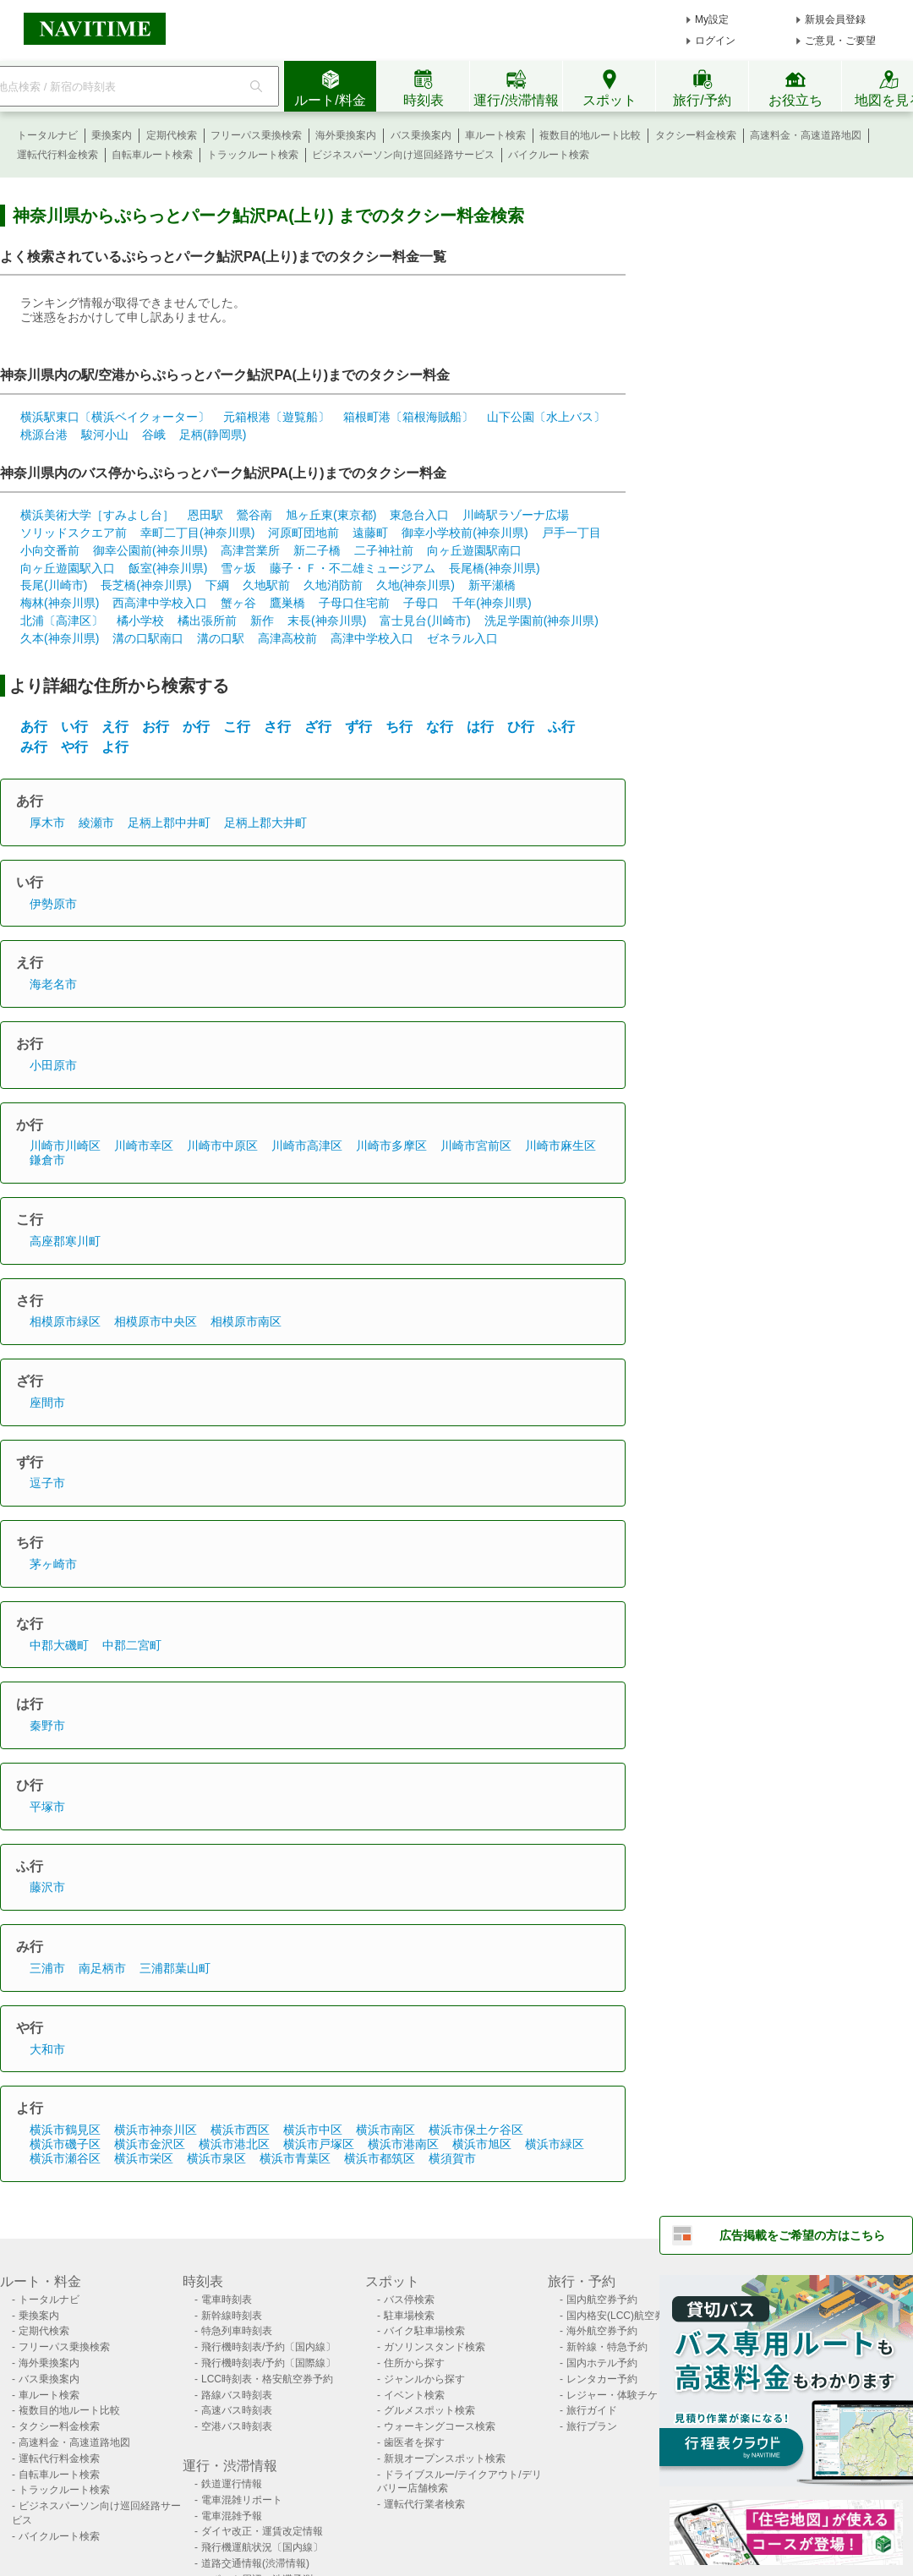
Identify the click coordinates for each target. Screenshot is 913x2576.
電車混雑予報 (231, 2516)
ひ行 (520, 727)
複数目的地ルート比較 (590, 135)
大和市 (47, 2049)
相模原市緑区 (65, 1321)
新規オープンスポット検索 (445, 2458)
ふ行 (561, 727)
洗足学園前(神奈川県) (541, 620)
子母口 (421, 603)
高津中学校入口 (372, 638)
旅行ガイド (591, 2410)
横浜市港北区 (234, 2144)
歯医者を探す (414, 2442)
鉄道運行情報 (231, 2484)
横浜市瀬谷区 (65, 2158)
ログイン (715, 40)
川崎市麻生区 (560, 1145)
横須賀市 (452, 2158)
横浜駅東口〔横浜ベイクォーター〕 (115, 417)
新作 (262, 620)
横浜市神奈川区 (155, 2129)
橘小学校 (140, 620)
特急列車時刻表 (236, 2331)
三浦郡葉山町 (174, 1968)
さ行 (277, 727)
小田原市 (53, 1065)
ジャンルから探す (424, 2379)
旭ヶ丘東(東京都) (331, 515)
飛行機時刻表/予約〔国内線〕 (268, 2347)
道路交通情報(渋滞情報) (255, 2563)
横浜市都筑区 (379, 2158)
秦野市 (47, 1725)
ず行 (358, 727)
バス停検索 (409, 2299)
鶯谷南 (254, 515)
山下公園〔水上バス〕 (546, 417)
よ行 (114, 747)
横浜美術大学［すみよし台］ (97, 515)
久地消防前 (333, 585)
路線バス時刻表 (236, 2395)
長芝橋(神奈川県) (146, 585)
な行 (439, 727)
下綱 (217, 585)
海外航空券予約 (601, 2331)
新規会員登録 (835, 19)
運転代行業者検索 (424, 2504)
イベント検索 (414, 2395)
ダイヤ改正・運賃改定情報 (262, 2531)
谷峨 (154, 434)
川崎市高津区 (306, 1145)
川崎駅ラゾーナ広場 (515, 515)
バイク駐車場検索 (424, 2331)
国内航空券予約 (601, 2299)
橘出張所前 (207, 620)
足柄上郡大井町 (265, 822)
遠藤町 (370, 532)
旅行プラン (591, 2426)
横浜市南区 (385, 2129)
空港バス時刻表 (236, 2426)
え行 (114, 727)
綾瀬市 (96, 822)
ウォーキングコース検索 (439, 2426)
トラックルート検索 (252, 155)
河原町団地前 (303, 532)
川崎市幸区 (143, 1145)
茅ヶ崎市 (53, 1564)
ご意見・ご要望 (840, 40)
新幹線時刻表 (231, 2316)
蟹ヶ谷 (238, 603)
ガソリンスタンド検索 (434, 2347)
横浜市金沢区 (149, 2144)
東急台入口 (419, 515)
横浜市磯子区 (65, 2144)
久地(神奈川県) (415, 585)
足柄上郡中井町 (169, 822)
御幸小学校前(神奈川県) (465, 532)
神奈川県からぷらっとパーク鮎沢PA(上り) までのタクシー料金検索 (268, 215)
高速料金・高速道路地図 (805, 135)
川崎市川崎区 (65, 1145)
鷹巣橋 (287, 603)
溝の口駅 (220, 638)
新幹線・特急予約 (607, 2347)
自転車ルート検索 (152, 155)
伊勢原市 (53, 904)
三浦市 (47, 1968)
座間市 (47, 1402)
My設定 (712, 19)
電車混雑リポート (241, 2500)
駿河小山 (104, 434)
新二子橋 (317, 550)
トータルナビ (47, 135)
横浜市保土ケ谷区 (476, 2129)
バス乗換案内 (421, 135)
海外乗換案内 (345, 135)
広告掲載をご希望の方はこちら (802, 2235)
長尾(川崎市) (53, 585)
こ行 (236, 727)
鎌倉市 (47, 1160)
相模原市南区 (246, 1321)
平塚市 (47, 1806)
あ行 (33, 727)
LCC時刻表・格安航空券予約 (267, 2379)
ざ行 (317, 727)
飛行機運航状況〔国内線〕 (262, 2547)
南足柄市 (102, 1968)
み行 (33, 747)
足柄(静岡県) (212, 434)
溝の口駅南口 (147, 638)
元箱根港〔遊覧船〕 (276, 417)
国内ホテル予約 (601, 2363)
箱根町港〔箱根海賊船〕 (408, 417)
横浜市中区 (312, 2129)
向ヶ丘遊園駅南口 (474, 550)
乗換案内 (111, 135)
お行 (155, 727)
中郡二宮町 (131, 1645)
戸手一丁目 (571, 532)
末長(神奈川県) (326, 620)
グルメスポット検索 (429, 2410)
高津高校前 (287, 638)
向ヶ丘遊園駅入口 (67, 568)
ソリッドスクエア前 (73, 532)
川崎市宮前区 (475, 1145)
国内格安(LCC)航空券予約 (625, 2316)
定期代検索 (171, 135)
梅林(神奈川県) (59, 603)
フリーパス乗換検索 (256, 135)
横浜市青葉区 (295, 2158)
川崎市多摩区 (391, 1145)
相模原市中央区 (155, 1321)
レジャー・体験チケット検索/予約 (643, 2395)
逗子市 (47, 1483)
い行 (74, 727)
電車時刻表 (226, 2299)
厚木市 (47, 822)
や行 (74, 747)
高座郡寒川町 (65, 1241)
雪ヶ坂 (238, 568)
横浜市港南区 (403, 2144)
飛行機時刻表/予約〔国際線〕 (268, 2363)
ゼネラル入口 (462, 638)
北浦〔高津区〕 (61, 620)
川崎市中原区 (222, 1145)
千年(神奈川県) (491, 603)
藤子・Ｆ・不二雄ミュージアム (352, 568)
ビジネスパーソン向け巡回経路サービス (403, 155)
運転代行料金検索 (57, 155)
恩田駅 (205, 515)
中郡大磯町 (59, 1645)
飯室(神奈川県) (167, 568)
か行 (196, 727)
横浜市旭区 (481, 2144)
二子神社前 (383, 550)
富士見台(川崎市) (425, 620)
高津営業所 (250, 550)
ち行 (399, 727)
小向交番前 (49, 550)
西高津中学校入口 (159, 603)
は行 (480, 727)
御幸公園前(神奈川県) (150, 550)
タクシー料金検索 (695, 135)
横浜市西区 (240, 2129)
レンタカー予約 (601, 2379)
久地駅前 (266, 585)
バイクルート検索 (548, 155)
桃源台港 (44, 434)
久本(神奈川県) (59, 638)
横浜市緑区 (554, 2144)
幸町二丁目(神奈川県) (197, 532)
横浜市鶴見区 (65, 2129)
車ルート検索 (495, 135)
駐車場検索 (409, 2316)
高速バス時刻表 (236, 2410)
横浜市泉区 (216, 2158)
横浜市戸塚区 (318, 2144)
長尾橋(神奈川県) (494, 568)
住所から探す (414, 2363)
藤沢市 (47, 1887)
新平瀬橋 (492, 585)
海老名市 (53, 984)
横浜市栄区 (143, 2158)
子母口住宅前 (354, 603)
